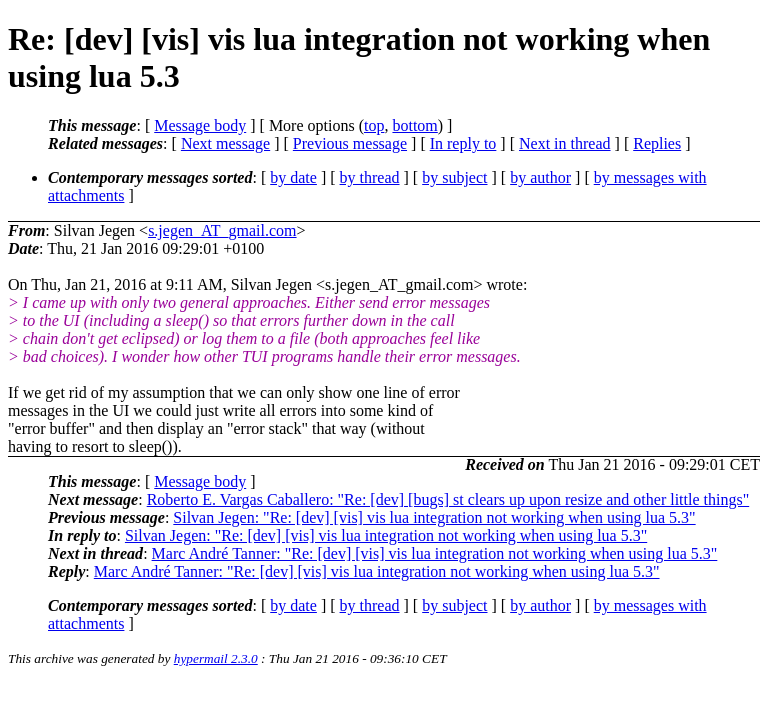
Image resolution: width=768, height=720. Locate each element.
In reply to (463, 143)
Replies (657, 143)
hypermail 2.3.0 (216, 658)
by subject (454, 177)
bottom (414, 125)
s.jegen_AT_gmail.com (222, 230)
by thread (370, 177)
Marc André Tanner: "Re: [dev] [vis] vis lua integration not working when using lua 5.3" (435, 553)
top (374, 125)
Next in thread (565, 143)
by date (293, 177)
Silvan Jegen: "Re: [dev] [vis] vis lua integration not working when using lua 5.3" (434, 517)
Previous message (350, 143)
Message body (200, 125)
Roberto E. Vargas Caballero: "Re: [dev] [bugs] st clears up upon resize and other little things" (448, 499)
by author (540, 177)
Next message (225, 143)
